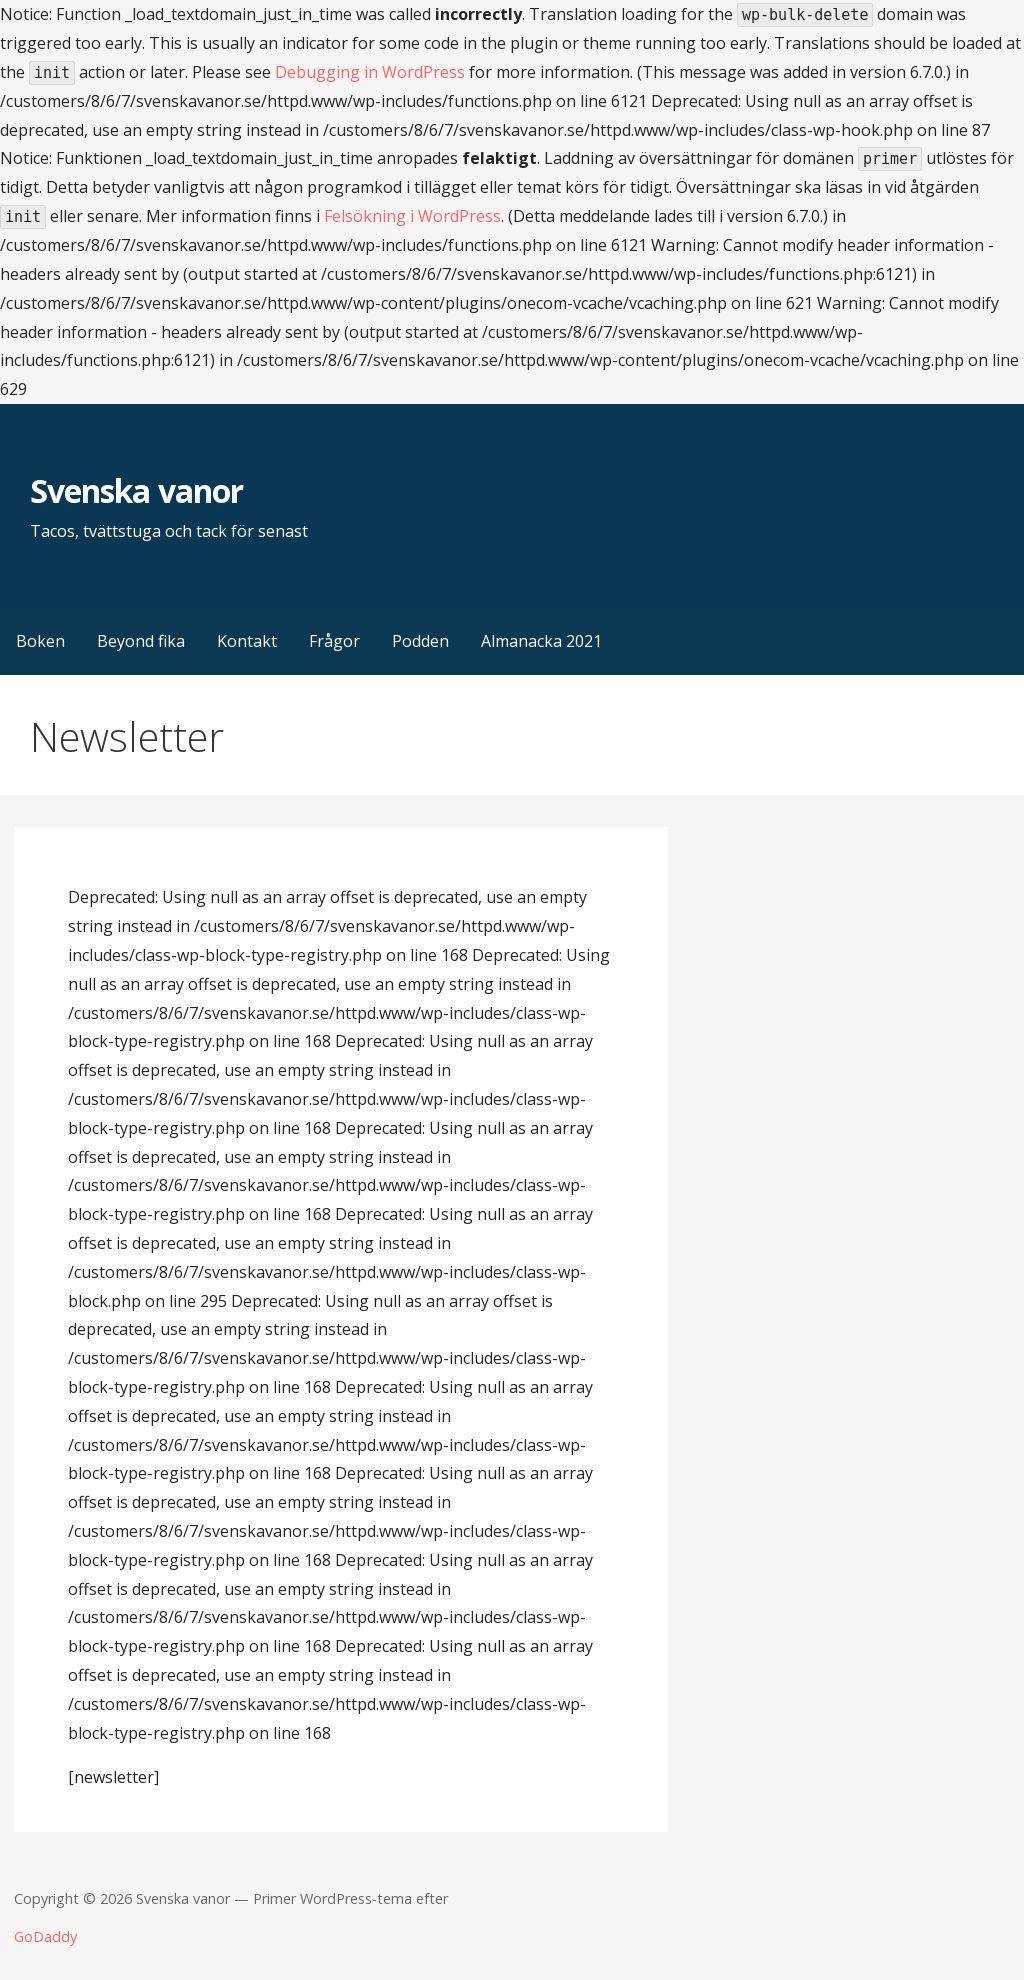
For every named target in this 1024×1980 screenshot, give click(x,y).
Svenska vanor (136, 490)
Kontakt (247, 641)
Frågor (334, 641)
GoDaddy (45, 1936)
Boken (40, 641)
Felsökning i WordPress (412, 216)
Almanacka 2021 (541, 641)
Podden (420, 641)
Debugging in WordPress (370, 72)
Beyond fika (141, 641)
